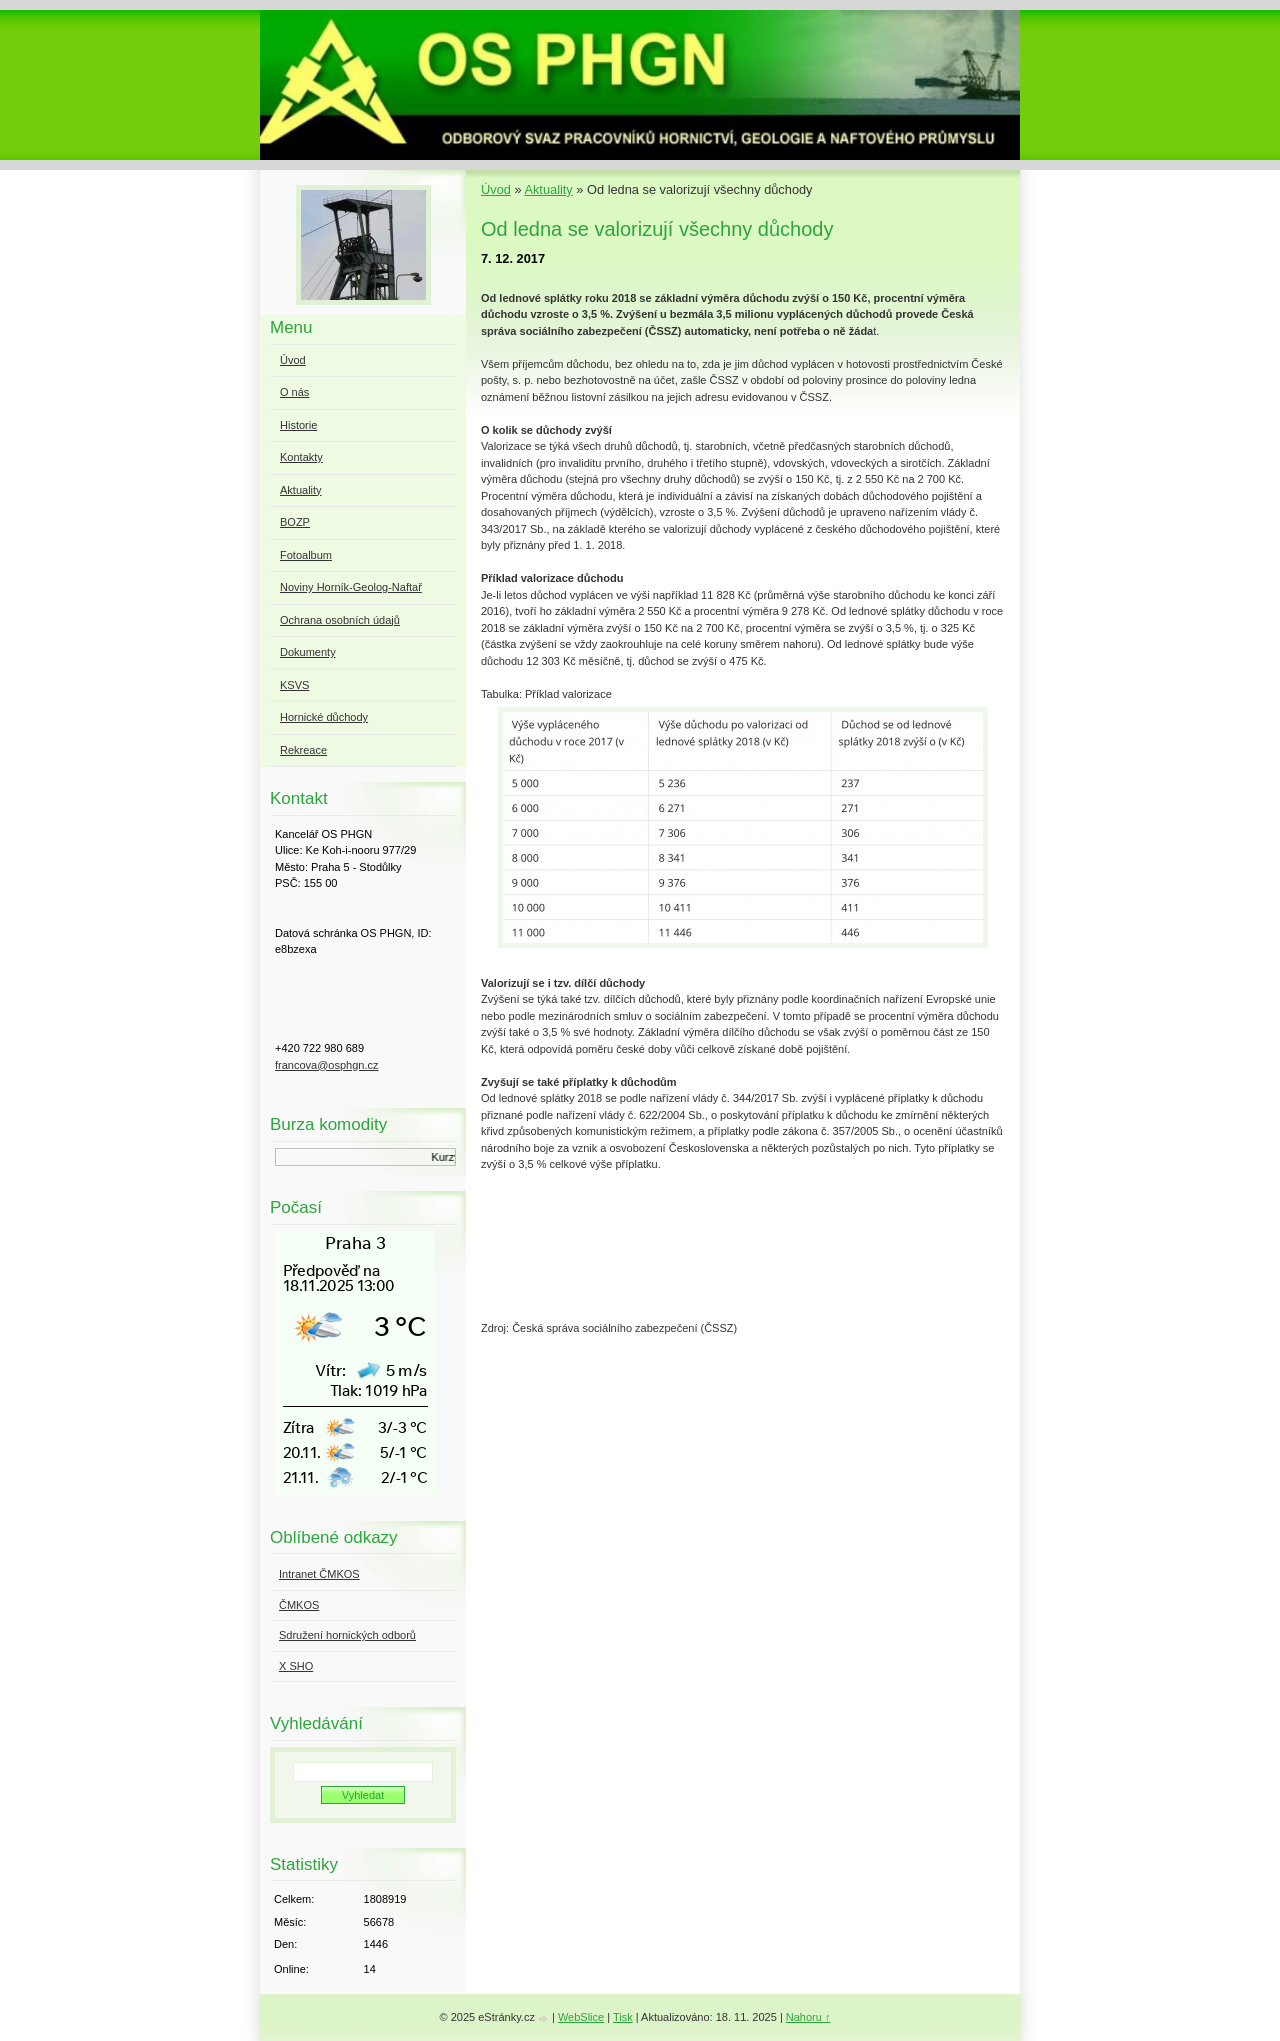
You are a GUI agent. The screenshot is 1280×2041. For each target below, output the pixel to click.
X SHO (296, 1666)
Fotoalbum (306, 555)
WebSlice (581, 2017)
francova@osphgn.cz (327, 1065)
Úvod (496, 189)
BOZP (295, 522)
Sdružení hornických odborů (347, 1635)
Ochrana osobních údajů (340, 620)
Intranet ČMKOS (319, 1574)
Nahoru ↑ (808, 2017)
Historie (298, 425)
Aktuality (548, 189)
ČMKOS (299, 1605)
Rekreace (303, 750)
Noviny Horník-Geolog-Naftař (351, 587)
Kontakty (301, 457)
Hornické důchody (324, 717)
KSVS (294, 685)
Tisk (623, 2017)
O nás (294, 392)
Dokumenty (308, 652)
